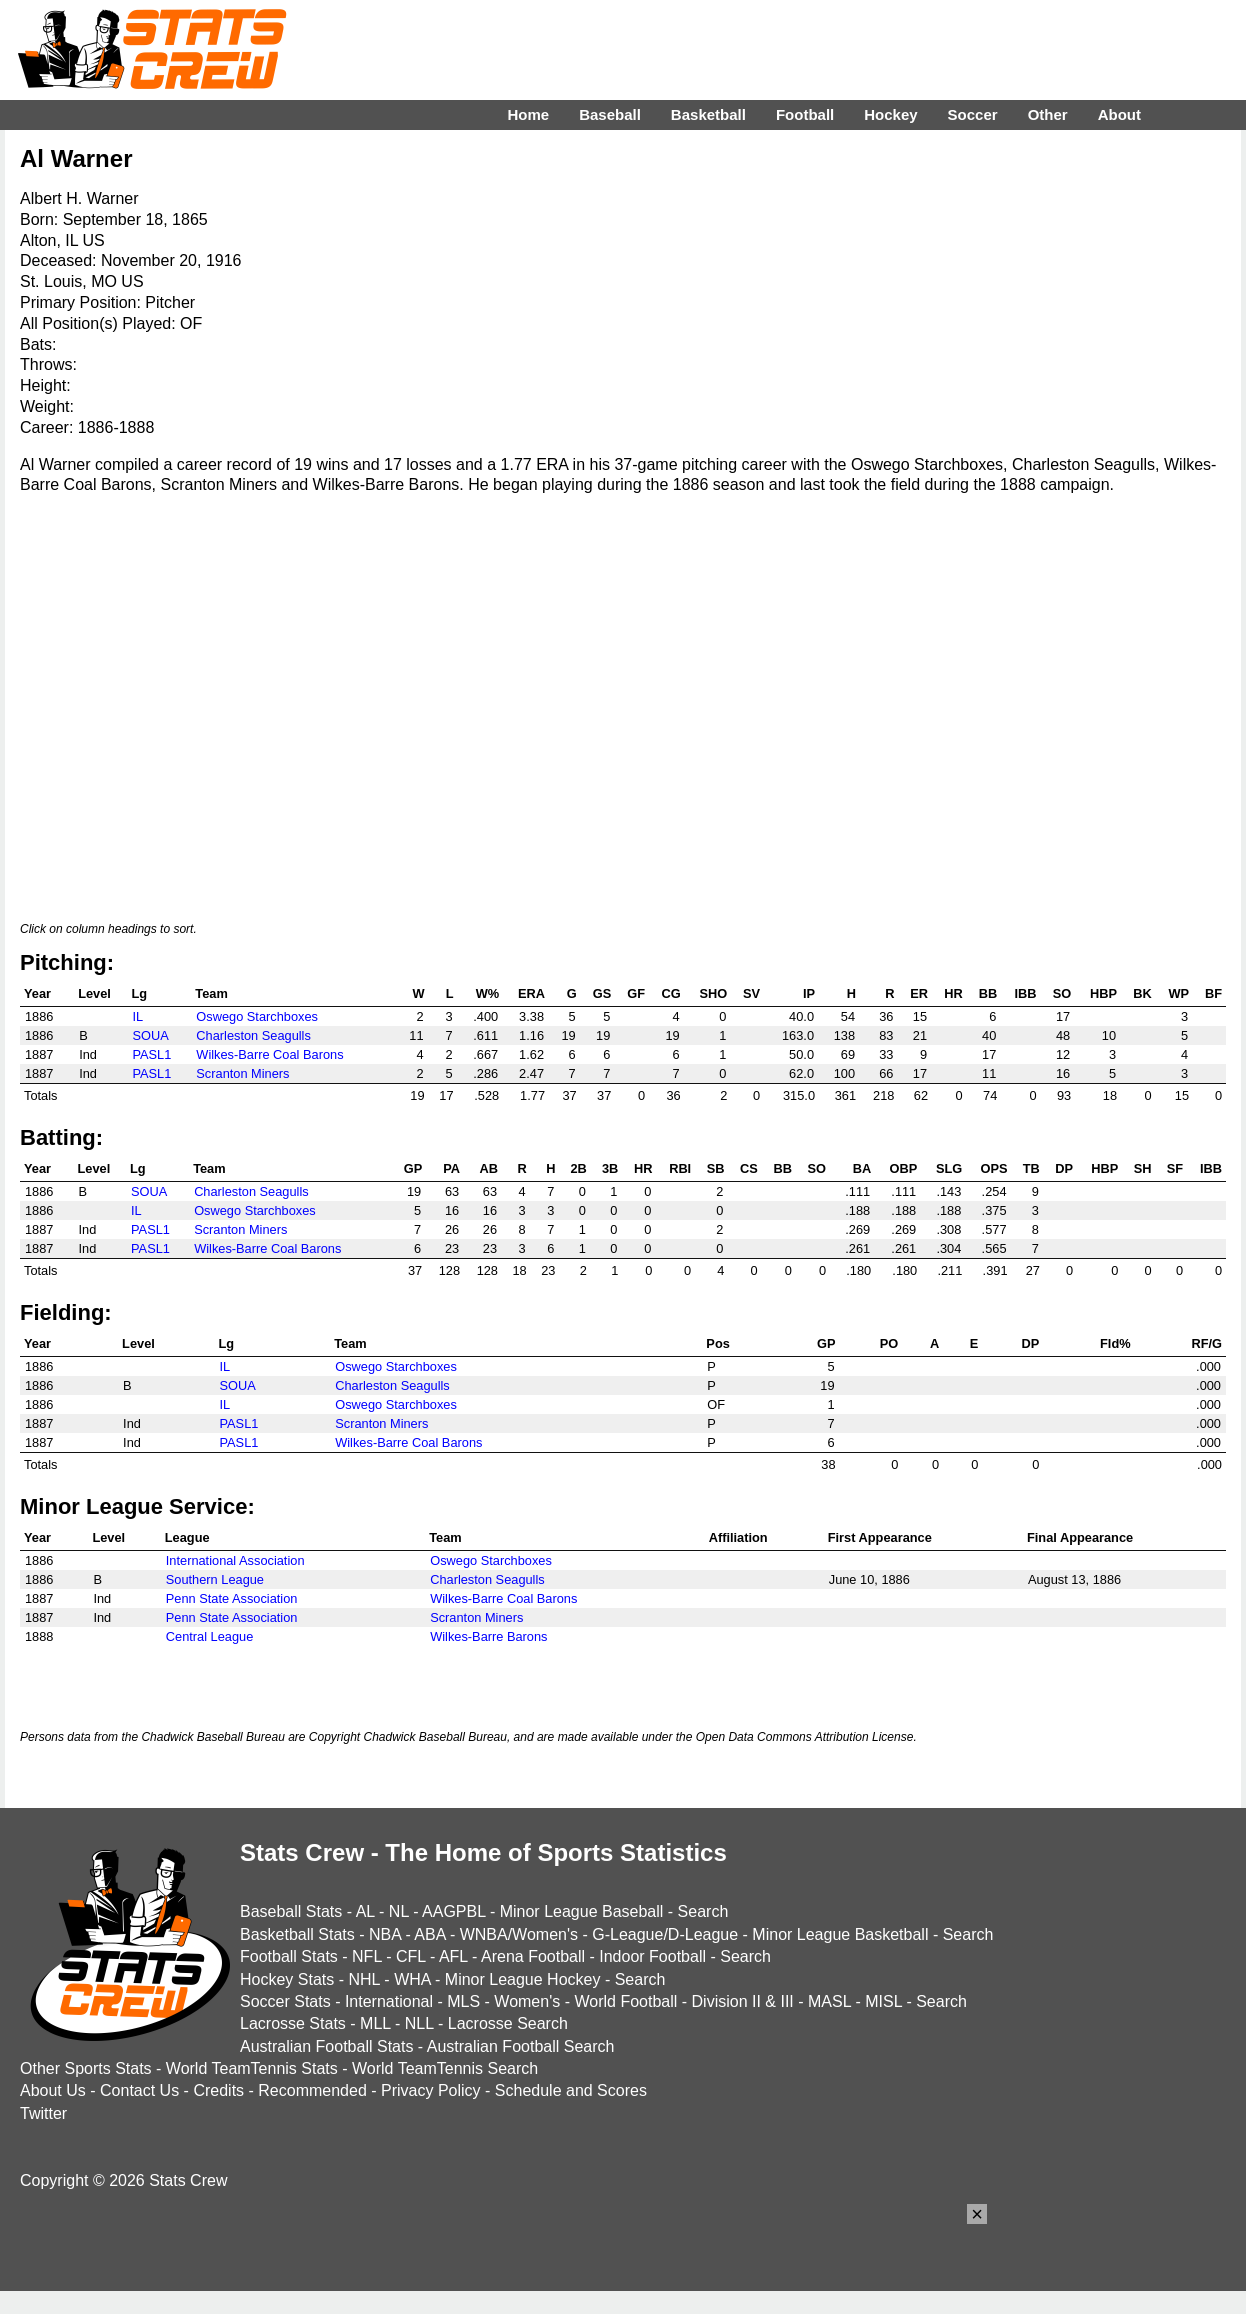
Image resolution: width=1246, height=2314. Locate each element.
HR (953, 993)
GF (636, 993)
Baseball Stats (291, 1911)
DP (1064, 1168)
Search (703, 1911)
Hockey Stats (287, 1979)
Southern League (215, 1579)
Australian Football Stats (326, 2046)
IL (137, 1016)
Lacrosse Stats (293, 2023)
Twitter (43, 2113)
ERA (531, 993)
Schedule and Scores (571, 2090)
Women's (527, 2001)
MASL (829, 2001)
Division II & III (743, 2001)
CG (670, 993)
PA (451, 1168)
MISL (883, 2001)
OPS (993, 1168)
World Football (625, 2001)
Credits (218, 2090)
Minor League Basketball (840, 1934)
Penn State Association (232, 1598)
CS (749, 1168)
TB (1031, 1168)
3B (610, 1168)
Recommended (312, 2090)
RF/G (1206, 1343)
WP (1178, 993)
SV (751, 993)
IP (809, 993)
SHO (714, 993)
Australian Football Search (521, 2046)
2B (578, 1168)
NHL (363, 1979)
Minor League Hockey (523, 1979)
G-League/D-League (665, 1934)
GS (602, 993)
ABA (429, 1934)
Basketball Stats (297, 1934)
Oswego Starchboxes (257, 1016)
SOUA (150, 1035)
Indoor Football (652, 1956)
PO (889, 1343)
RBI (680, 1168)
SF (1175, 1168)
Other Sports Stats (86, 2068)
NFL (367, 1956)
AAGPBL (453, 1911)
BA (862, 1168)
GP (413, 1168)
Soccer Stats (285, 2001)
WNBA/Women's (519, 1934)
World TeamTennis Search (445, 2068)
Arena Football (533, 1956)
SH (1143, 1168)
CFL (411, 1956)
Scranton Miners (242, 1073)
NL (399, 1911)
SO (1062, 993)
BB (988, 993)
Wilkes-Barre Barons (488, 1636)
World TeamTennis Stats (252, 2068)
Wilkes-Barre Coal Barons (269, 1054)
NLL (419, 2023)
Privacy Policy (431, 2090)
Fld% (1115, 1343)
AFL (453, 1956)
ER (919, 993)
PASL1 (151, 1054)
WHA (412, 1979)
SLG (949, 1168)
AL (365, 1911)
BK (1142, 993)
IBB (1026, 993)
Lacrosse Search (508, 2023)
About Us (53, 2090)
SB (716, 1168)
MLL (375, 2023)
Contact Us (139, 2090)
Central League (210, 1636)
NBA (385, 1934)
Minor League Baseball (582, 1911)
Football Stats (289, 1956)
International (389, 2001)
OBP (904, 1168)
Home (528, 114)
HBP (1103, 993)
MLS (463, 2001)
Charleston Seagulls (253, 1035)
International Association (235, 1560)
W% (487, 993)
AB (489, 1168)
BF (1213, 993)
